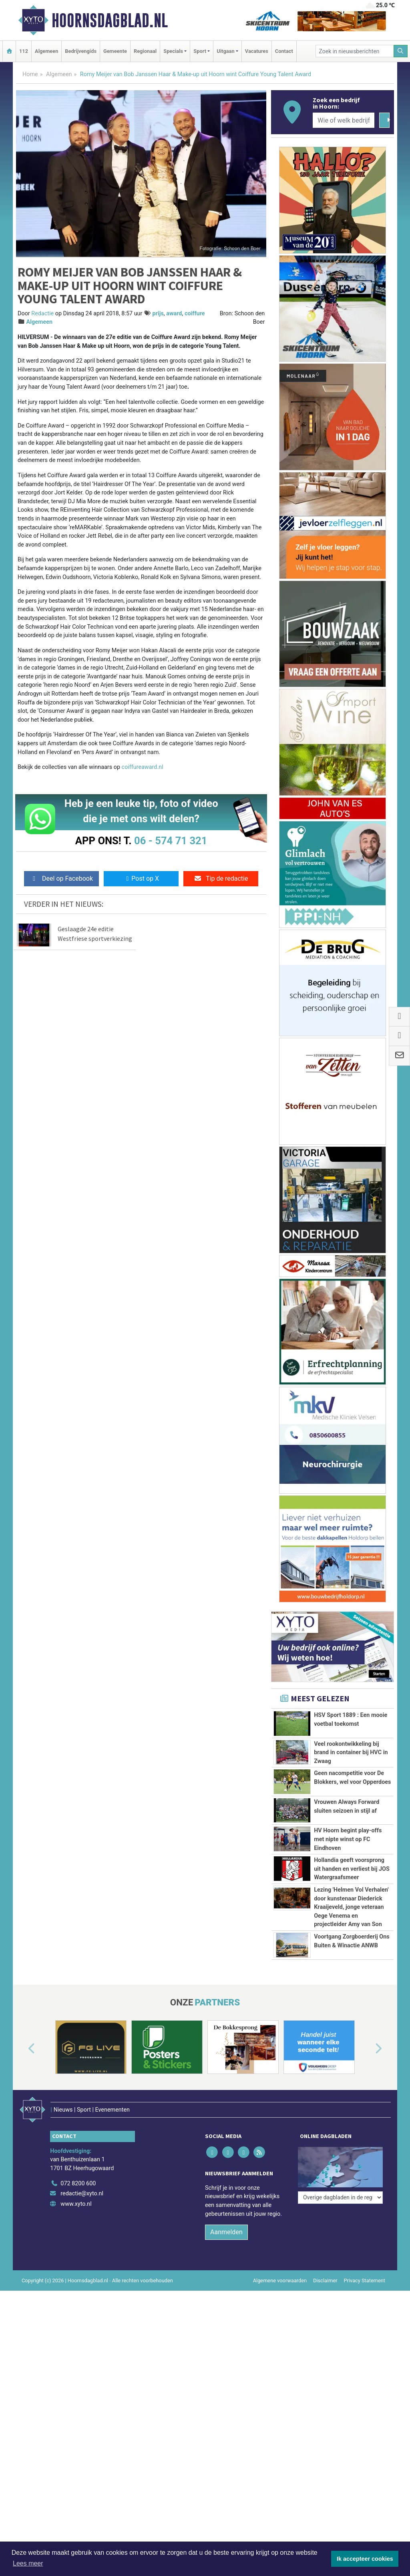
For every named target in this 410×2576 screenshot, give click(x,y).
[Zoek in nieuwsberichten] (355, 51)
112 (23, 51)
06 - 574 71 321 (170, 841)
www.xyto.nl (75, 2204)
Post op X (141, 878)
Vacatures (256, 51)
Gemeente (115, 51)
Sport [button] (199, 51)
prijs (158, 313)
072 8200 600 (78, 2183)
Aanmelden (226, 2232)
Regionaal (145, 51)
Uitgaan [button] (225, 51)
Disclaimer (325, 2280)
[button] (22, 2048)
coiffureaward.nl (142, 767)
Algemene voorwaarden (280, 2280)
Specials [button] (173, 51)
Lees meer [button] (28, 2563)
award (174, 313)
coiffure (195, 313)
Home (30, 74)
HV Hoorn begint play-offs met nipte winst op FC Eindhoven (348, 1839)
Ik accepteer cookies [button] (365, 2559)
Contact (284, 51)
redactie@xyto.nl (81, 2193)
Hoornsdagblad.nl (110, 20)
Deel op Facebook (61, 878)
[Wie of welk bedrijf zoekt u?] (343, 120)
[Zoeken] (401, 51)
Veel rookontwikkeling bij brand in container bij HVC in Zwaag (351, 1753)
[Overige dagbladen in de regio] (340, 2197)
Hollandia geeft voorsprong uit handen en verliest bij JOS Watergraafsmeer (352, 1869)
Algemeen (46, 51)
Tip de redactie (221, 878)
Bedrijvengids (80, 51)
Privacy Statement (365, 2280)
